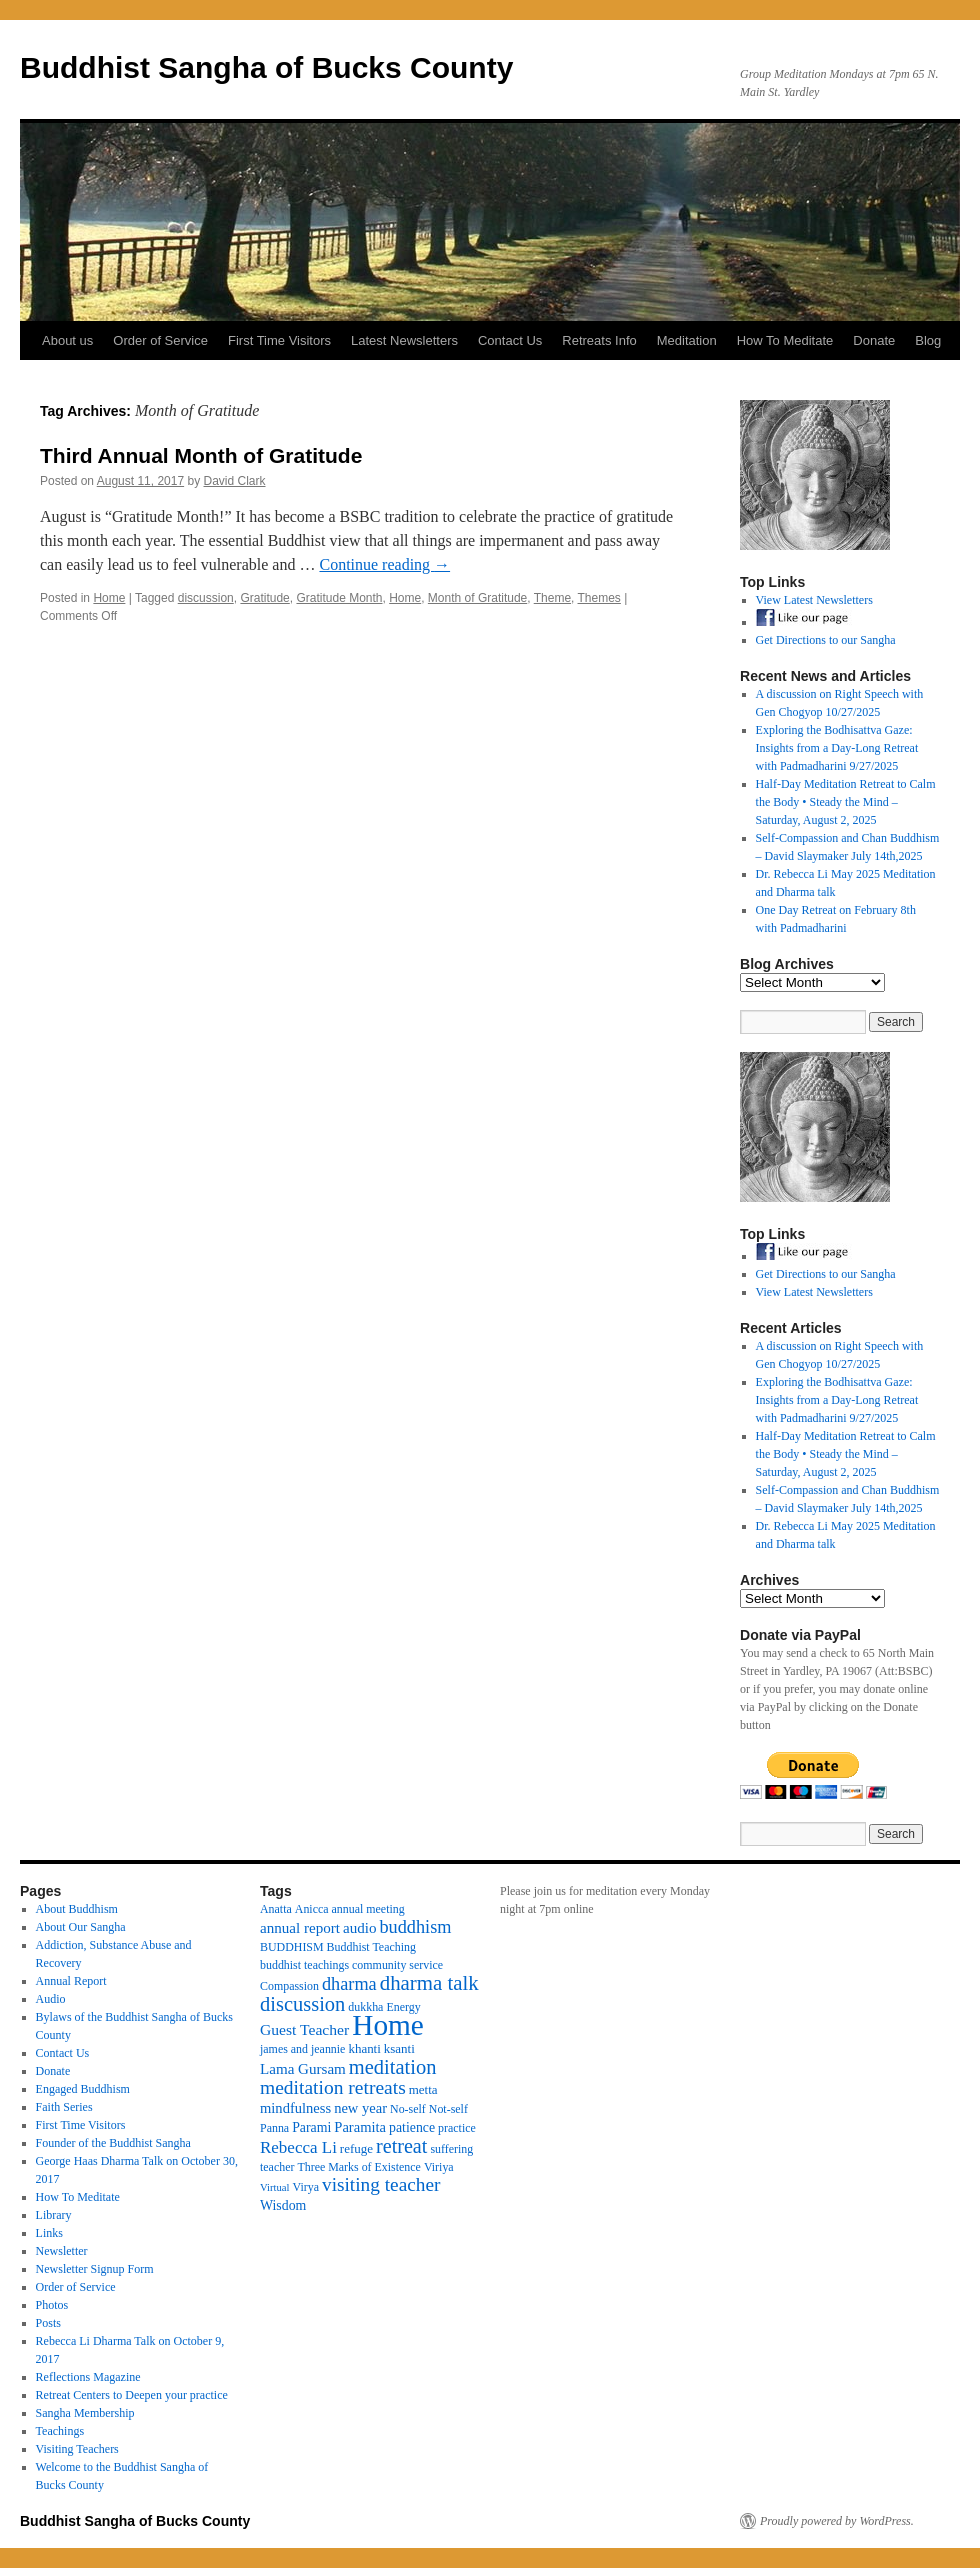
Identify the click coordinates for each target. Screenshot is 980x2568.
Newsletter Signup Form (95, 2269)
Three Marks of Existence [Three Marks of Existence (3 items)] (358, 2167)
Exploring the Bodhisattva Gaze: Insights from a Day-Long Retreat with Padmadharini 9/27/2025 (837, 748)
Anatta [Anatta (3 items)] (276, 1909)
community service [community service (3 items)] (397, 1965)
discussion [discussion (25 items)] (302, 2004)
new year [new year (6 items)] (360, 2108)
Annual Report (71, 1981)
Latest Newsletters (404, 340)
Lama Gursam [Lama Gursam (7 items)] (303, 2069)
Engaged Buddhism (83, 2089)
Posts (48, 2323)
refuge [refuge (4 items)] (356, 2148)
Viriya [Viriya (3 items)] (439, 2167)
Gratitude (264, 598)
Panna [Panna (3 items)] (274, 2128)
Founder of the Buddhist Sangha (113, 2143)
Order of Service (160, 340)
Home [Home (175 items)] (388, 2025)
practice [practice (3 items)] (457, 2128)
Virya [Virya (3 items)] (306, 2187)
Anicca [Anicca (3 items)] (312, 1909)
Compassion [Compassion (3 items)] (289, 1986)
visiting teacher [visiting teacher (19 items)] (381, 2184)
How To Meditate (785, 340)
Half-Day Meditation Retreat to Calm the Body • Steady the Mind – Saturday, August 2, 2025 (846, 802)
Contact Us (510, 340)
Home (109, 598)
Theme (552, 598)
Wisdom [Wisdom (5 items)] (283, 2205)
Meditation (687, 340)
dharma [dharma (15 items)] (349, 1984)
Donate (874, 340)
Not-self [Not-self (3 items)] (448, 2109)
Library (54, 2215)
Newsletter (62, 2251)
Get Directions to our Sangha (826, 640)
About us (67, 340)
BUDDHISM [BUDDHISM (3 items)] (292, 1947)
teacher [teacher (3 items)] (277, 2167)
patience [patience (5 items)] (412, 2127)
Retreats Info (599, 340)
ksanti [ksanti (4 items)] (399, 2048)
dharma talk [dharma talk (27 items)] (429, 1983)
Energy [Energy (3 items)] (403, 2007)
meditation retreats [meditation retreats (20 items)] (333, 2087)
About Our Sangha (81, 1927)
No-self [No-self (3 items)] (408, 2109)
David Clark (235, 481)
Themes (599, 598)
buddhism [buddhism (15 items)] (415, 1927)
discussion (206, 598)
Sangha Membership (85, 2413)
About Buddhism (77, 1909)
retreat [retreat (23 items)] (401, 2146)
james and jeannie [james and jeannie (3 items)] (302, 2049)
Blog (928, 340)
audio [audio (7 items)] (360, 1928)
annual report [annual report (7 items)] (300, 1928)
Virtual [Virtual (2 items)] (275, 2187)
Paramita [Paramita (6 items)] (360, 2127)
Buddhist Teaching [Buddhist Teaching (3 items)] (371, 1947)
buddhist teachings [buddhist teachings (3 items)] (304, 1965)
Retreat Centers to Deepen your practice (132, 2395)
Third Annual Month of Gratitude (201, 455)
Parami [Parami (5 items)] (311, 2127)
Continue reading (384, 564)
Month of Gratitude (477, 598)
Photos (52, 2305)
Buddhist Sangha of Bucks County (266, 67)
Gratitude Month (339, 598)
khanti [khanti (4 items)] (364, 2048)
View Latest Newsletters (814, 600)
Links (49, 2233)
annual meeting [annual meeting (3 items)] (368, 1909)
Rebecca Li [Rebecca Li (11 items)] (298, 2147)
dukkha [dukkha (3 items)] (365, 2007)
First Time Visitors (279, 340)
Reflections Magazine (88, 2377)
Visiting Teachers (77, 2449)
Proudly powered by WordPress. (837, 2521)
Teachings (60, 2431)
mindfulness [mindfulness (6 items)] (295, 2108)
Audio (51, 1999)
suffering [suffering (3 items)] (451, 2149)
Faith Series (64, 2107)
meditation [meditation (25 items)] (393, 2067)
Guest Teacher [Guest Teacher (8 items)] (304, 2029)
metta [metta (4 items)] (423, 2089)
